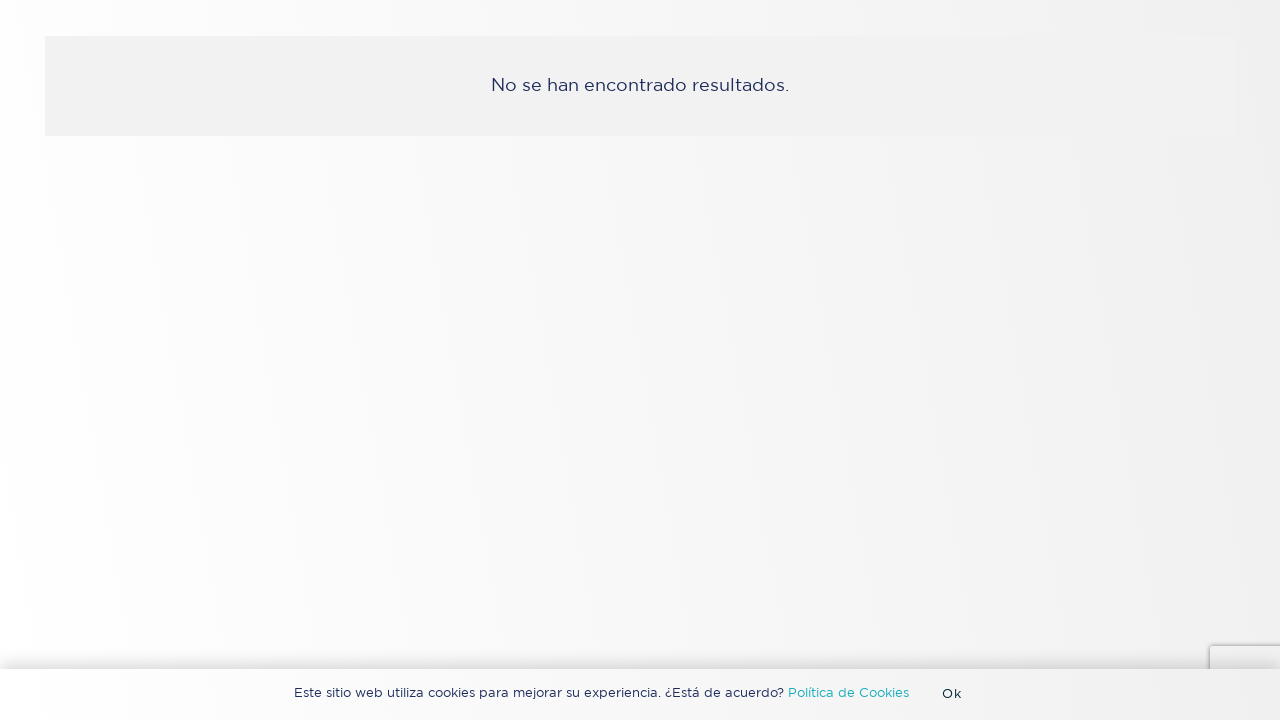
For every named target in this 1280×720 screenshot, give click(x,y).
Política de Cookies (848, 693)
